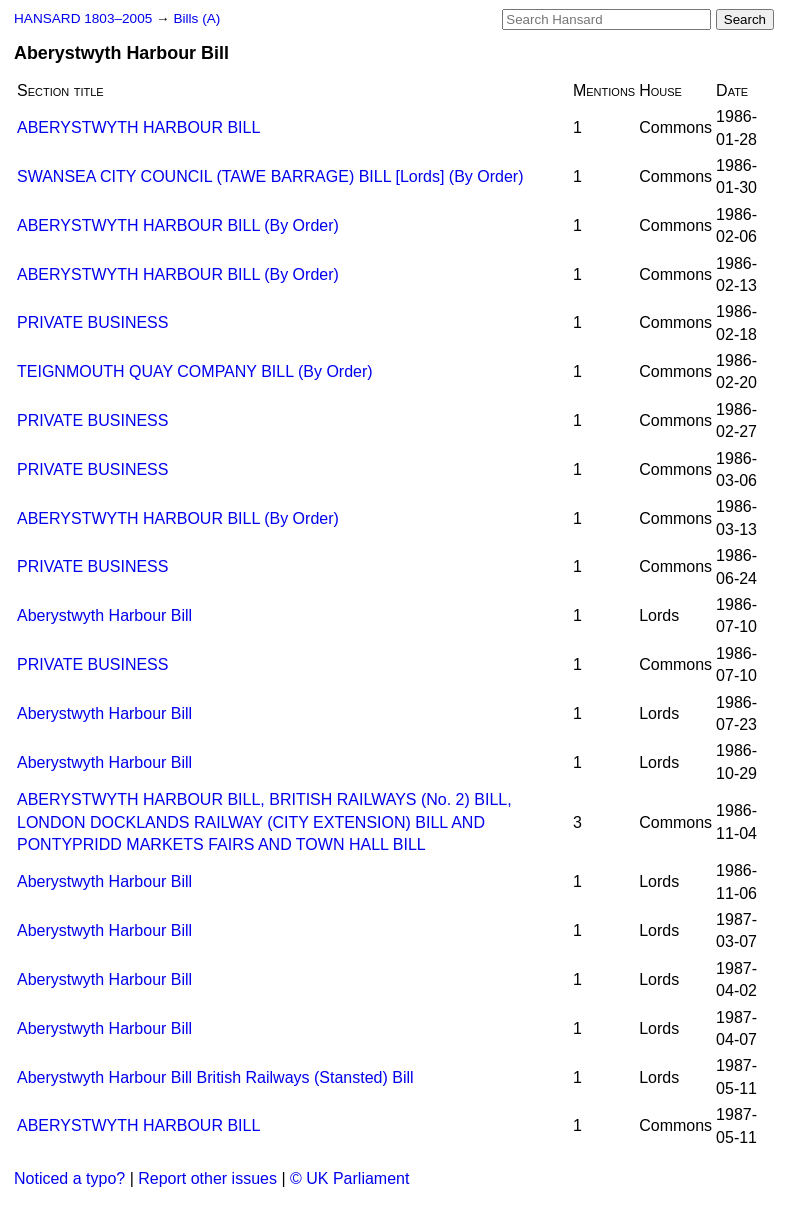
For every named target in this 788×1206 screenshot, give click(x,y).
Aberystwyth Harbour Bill (104, 615)
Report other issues (207, 1178)
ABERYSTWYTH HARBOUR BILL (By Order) (178, 225)
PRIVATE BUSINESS (92, 322)
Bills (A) (196, 18)
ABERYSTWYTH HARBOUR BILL (138, 127)
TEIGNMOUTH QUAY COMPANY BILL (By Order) (195, 371)
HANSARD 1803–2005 (83, 18)
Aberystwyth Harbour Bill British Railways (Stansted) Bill (215, 1077)
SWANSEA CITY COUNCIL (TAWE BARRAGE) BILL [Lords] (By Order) (270, 176)
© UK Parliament (349, 1178)
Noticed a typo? (69, 1178)
